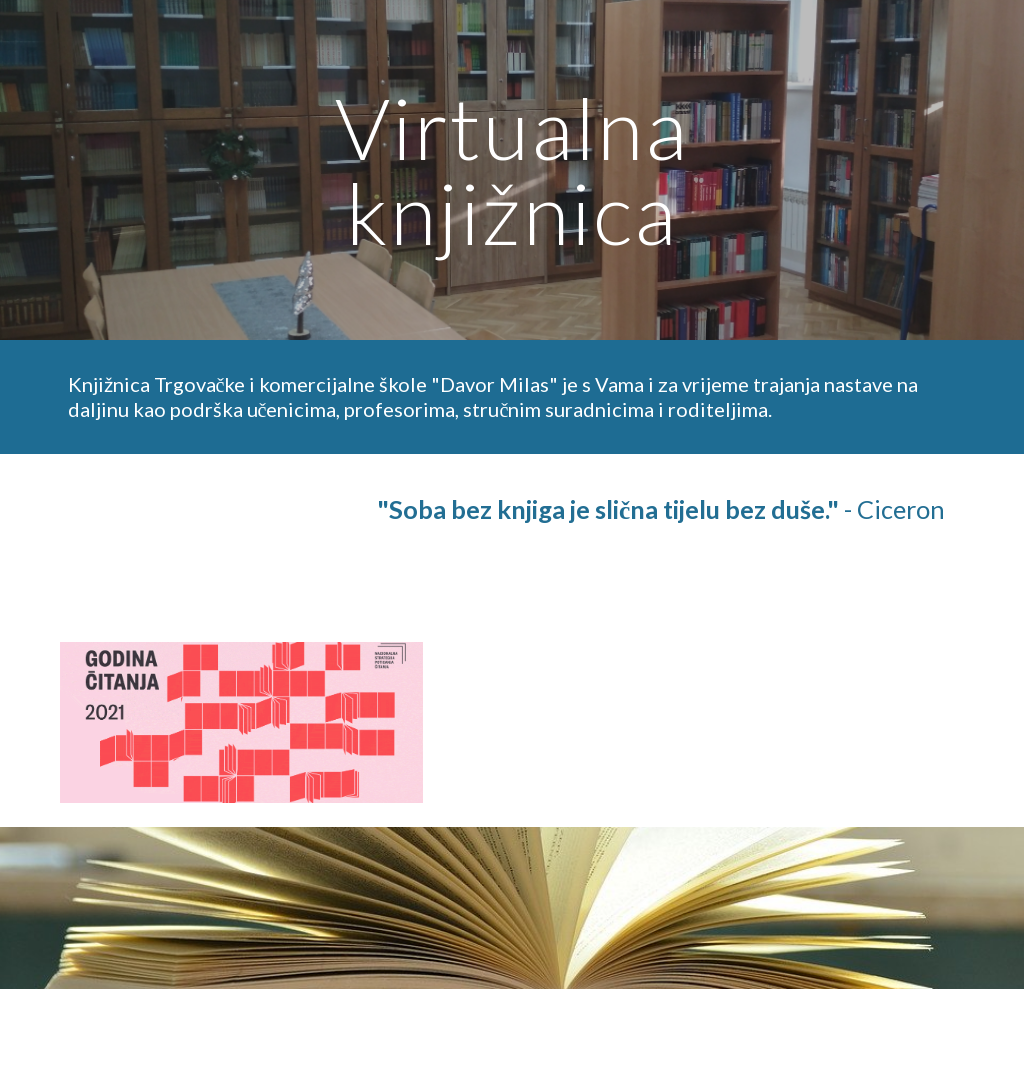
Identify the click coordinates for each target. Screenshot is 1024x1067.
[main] (511, 170)
